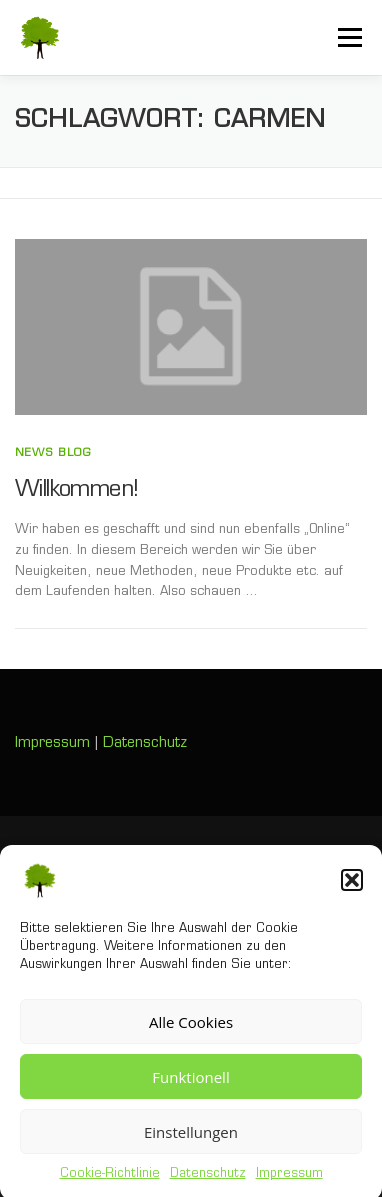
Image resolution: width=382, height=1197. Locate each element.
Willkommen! (76, 490)
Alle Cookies (191, 1031)
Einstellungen (191, 1141)
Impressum (289, 1184)
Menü (349, 37)
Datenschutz (208, 1184)
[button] (352, 890)
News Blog (53, 453)
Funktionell (190, 1086)
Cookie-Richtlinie (110, 1184)
